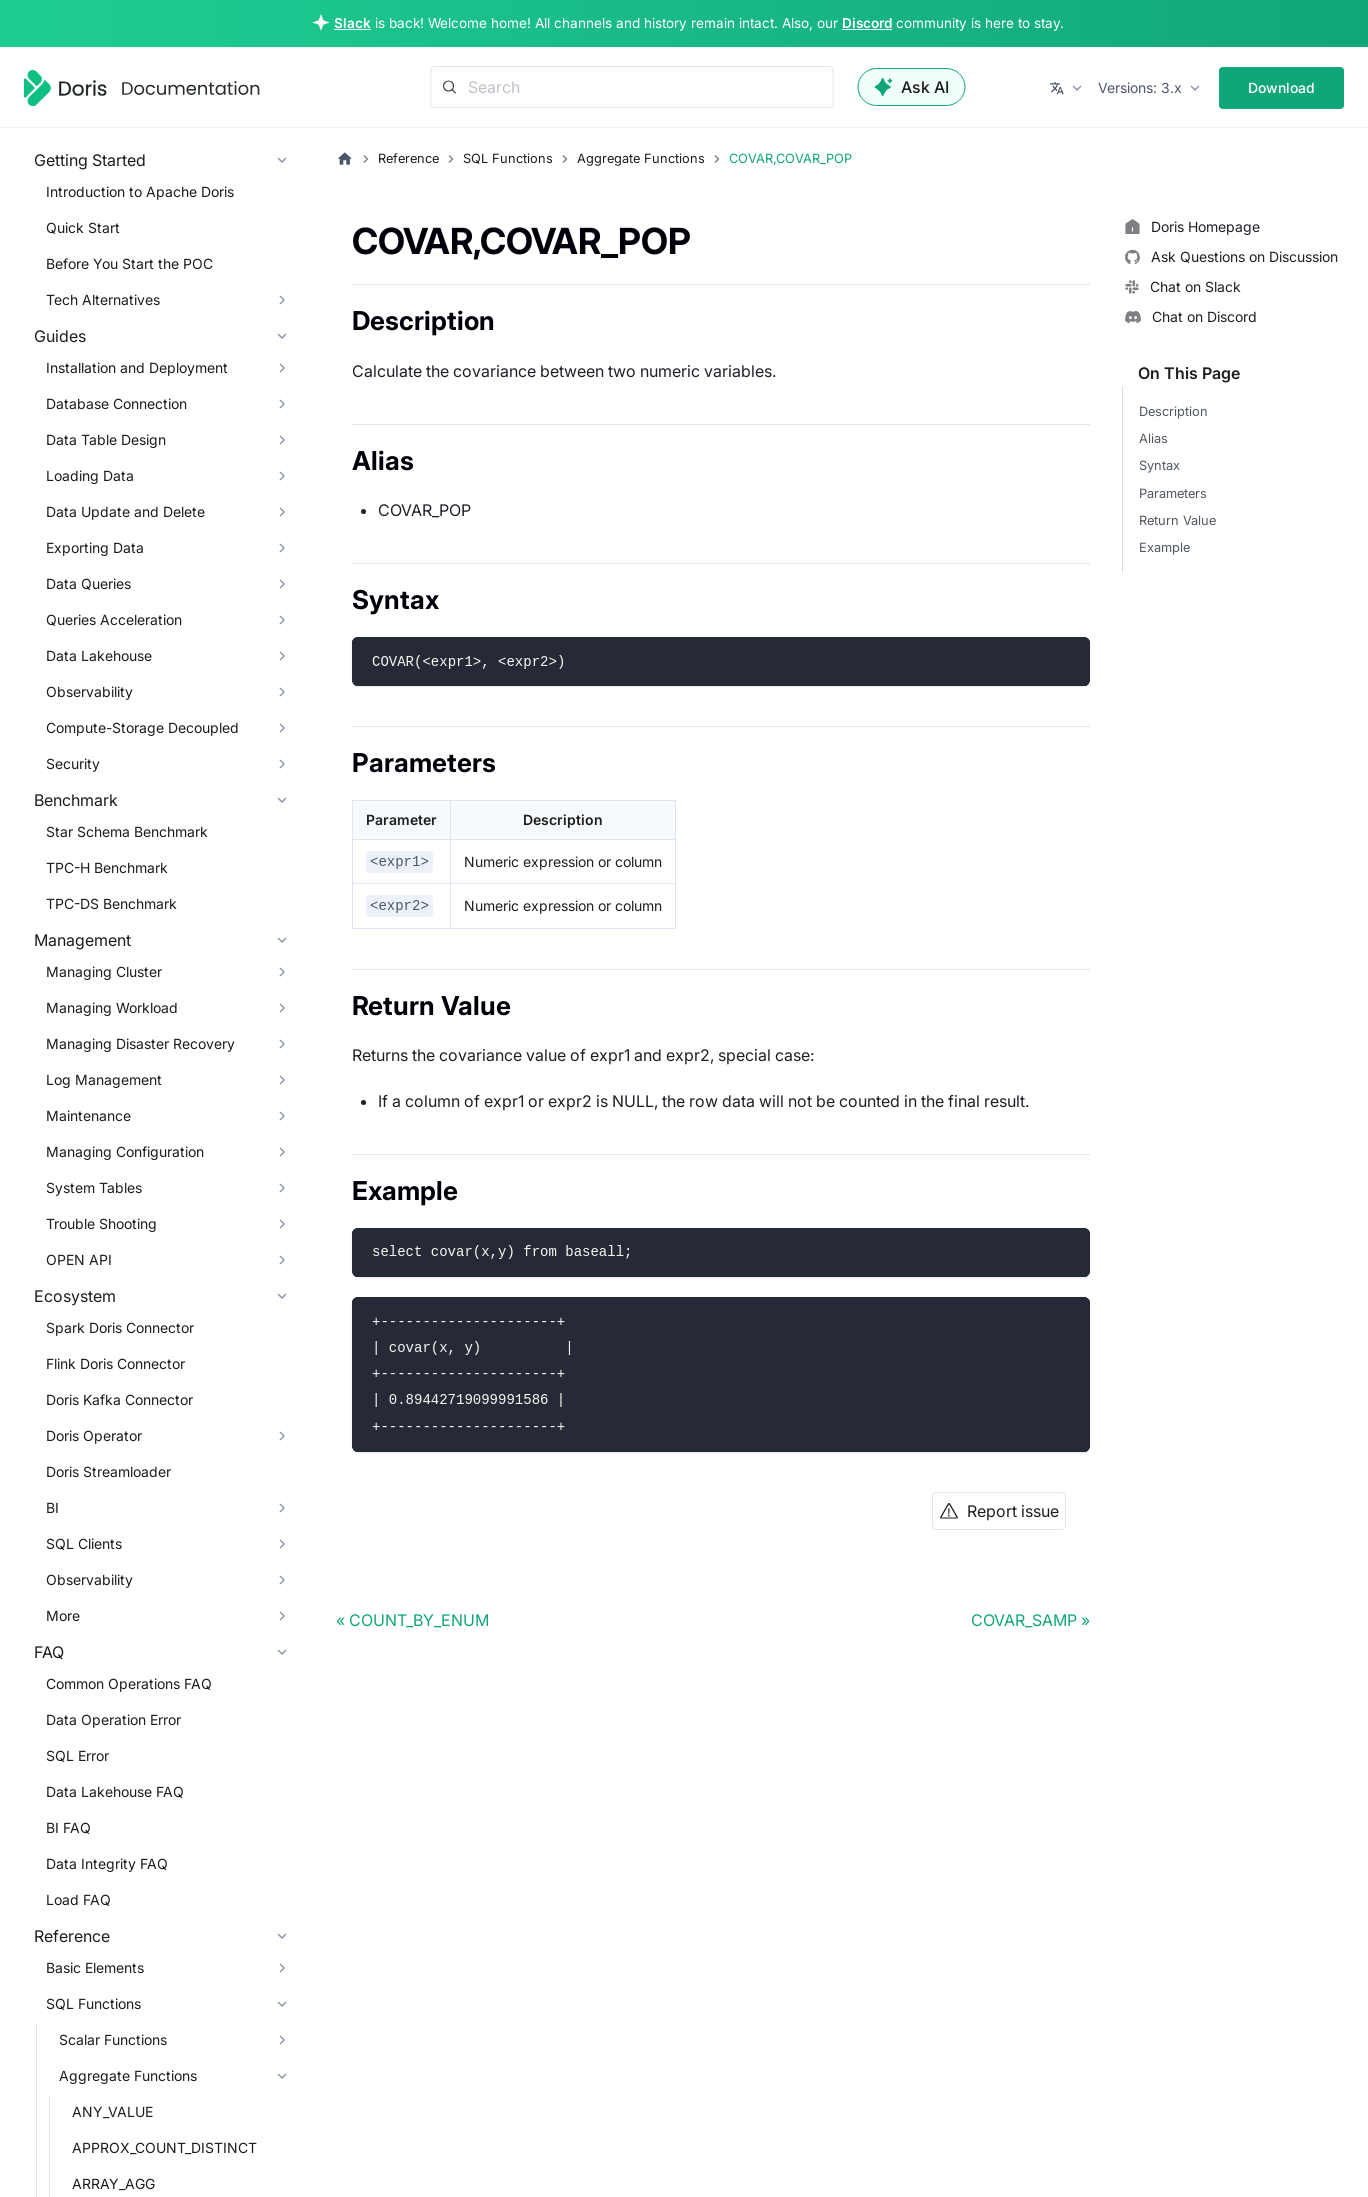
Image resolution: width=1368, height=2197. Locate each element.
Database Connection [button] (116, 403)
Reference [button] (72, 1936)
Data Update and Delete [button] (125, 511)
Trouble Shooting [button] (101, 1223)
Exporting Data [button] (95, 547)
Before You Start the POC (129, 263)
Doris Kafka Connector (119, 1399)
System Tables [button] (94, 1187)
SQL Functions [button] (93, 2003)
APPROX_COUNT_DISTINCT (164, 2147)
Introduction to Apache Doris (140, 191)
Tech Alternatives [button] (103, 299)
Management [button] (82, 940)
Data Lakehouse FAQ (115, 1791)
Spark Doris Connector (120, 1327)
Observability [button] (89, 691)
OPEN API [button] (79, 1259)
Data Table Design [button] (106, 439)
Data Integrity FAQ (107, 1863)
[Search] (632, 87)
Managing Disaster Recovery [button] (140, 1043)
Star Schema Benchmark (127, 831)
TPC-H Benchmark (107, 867)
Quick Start (83, 227)
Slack (352, 23)
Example (1164, 547)
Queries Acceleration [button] (114, 619)
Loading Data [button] (90, 475)
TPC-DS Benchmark (111, 903)
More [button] (63, 1615)
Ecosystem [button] (75, 1296)
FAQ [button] (49, 1652)
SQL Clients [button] (84, 1543)
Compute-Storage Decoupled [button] (142, 727)
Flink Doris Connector (115, 1363)
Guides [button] (60, 336)
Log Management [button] (104, 1079)
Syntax (1159, 465)
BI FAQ (68, 1827)
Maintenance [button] (88, 1115)
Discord (867, 23)
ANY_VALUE (112, 2111)
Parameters (1173, 493)
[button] (1067, 88)
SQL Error (77, 1755)
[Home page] (345, 159)
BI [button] (52, 1507)
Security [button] (73, 763)
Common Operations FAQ (129, 1683)
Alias (1153, 438)
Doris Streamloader (108, 1471)
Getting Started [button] (90, 160)
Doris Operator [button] (94, 1435)
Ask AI (912, 87)
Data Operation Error (113, 1719)
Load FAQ (78, 1899)
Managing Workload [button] (112, 1007)
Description (1173, 411)
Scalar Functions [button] (113, 2039)
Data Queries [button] (88, 583)
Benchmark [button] (76, 800)
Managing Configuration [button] (125, 1151)
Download (1281, 87)
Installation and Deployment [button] (137, 367)
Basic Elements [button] (95, 1967)
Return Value (1177, 520)
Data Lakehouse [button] (99, 655)
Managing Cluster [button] (104, 971)
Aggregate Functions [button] (128, 2075)
